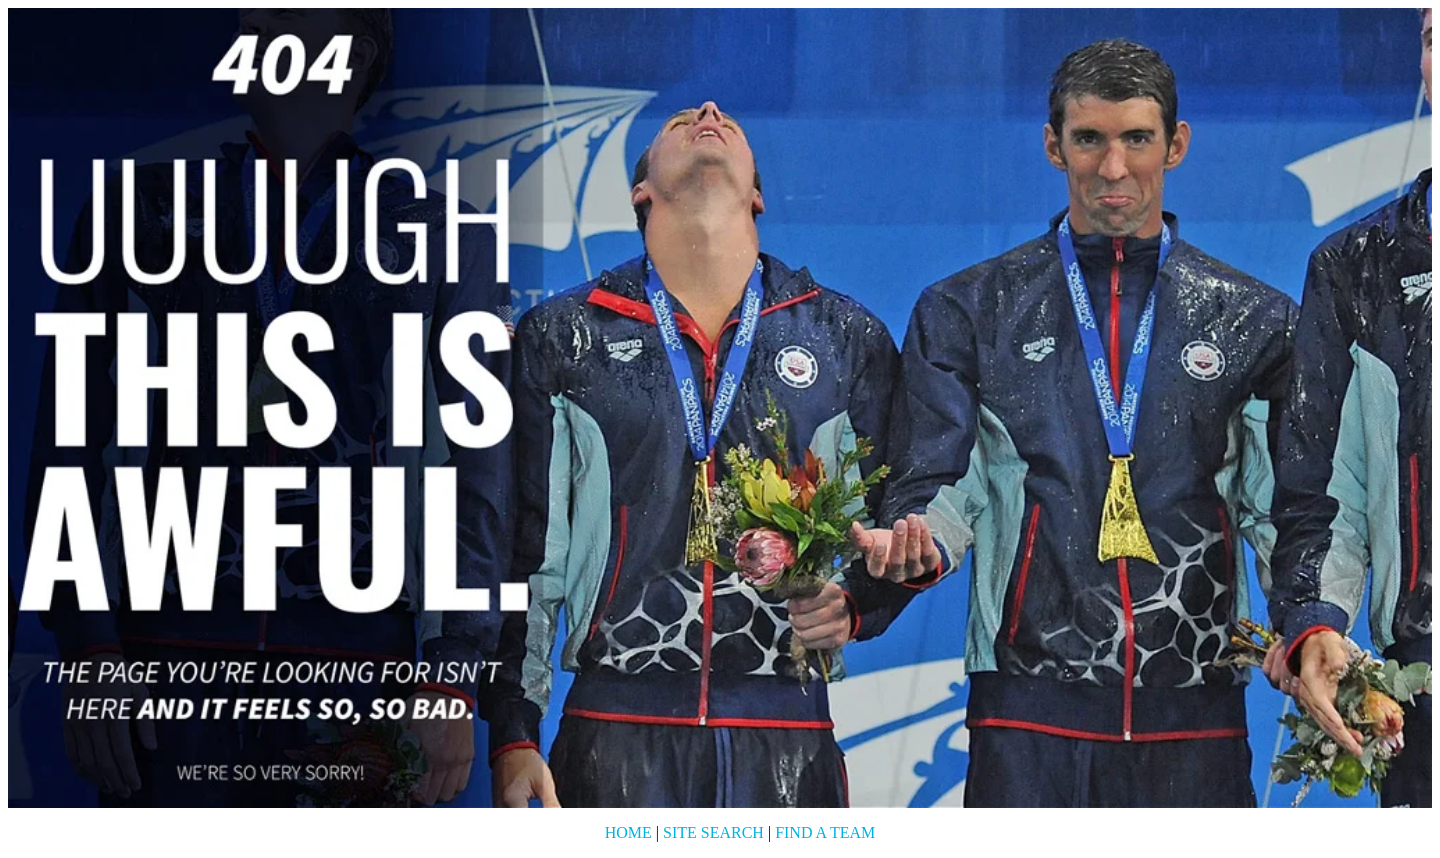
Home (628, 832)
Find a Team (825, 832)
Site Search (713, 832)
